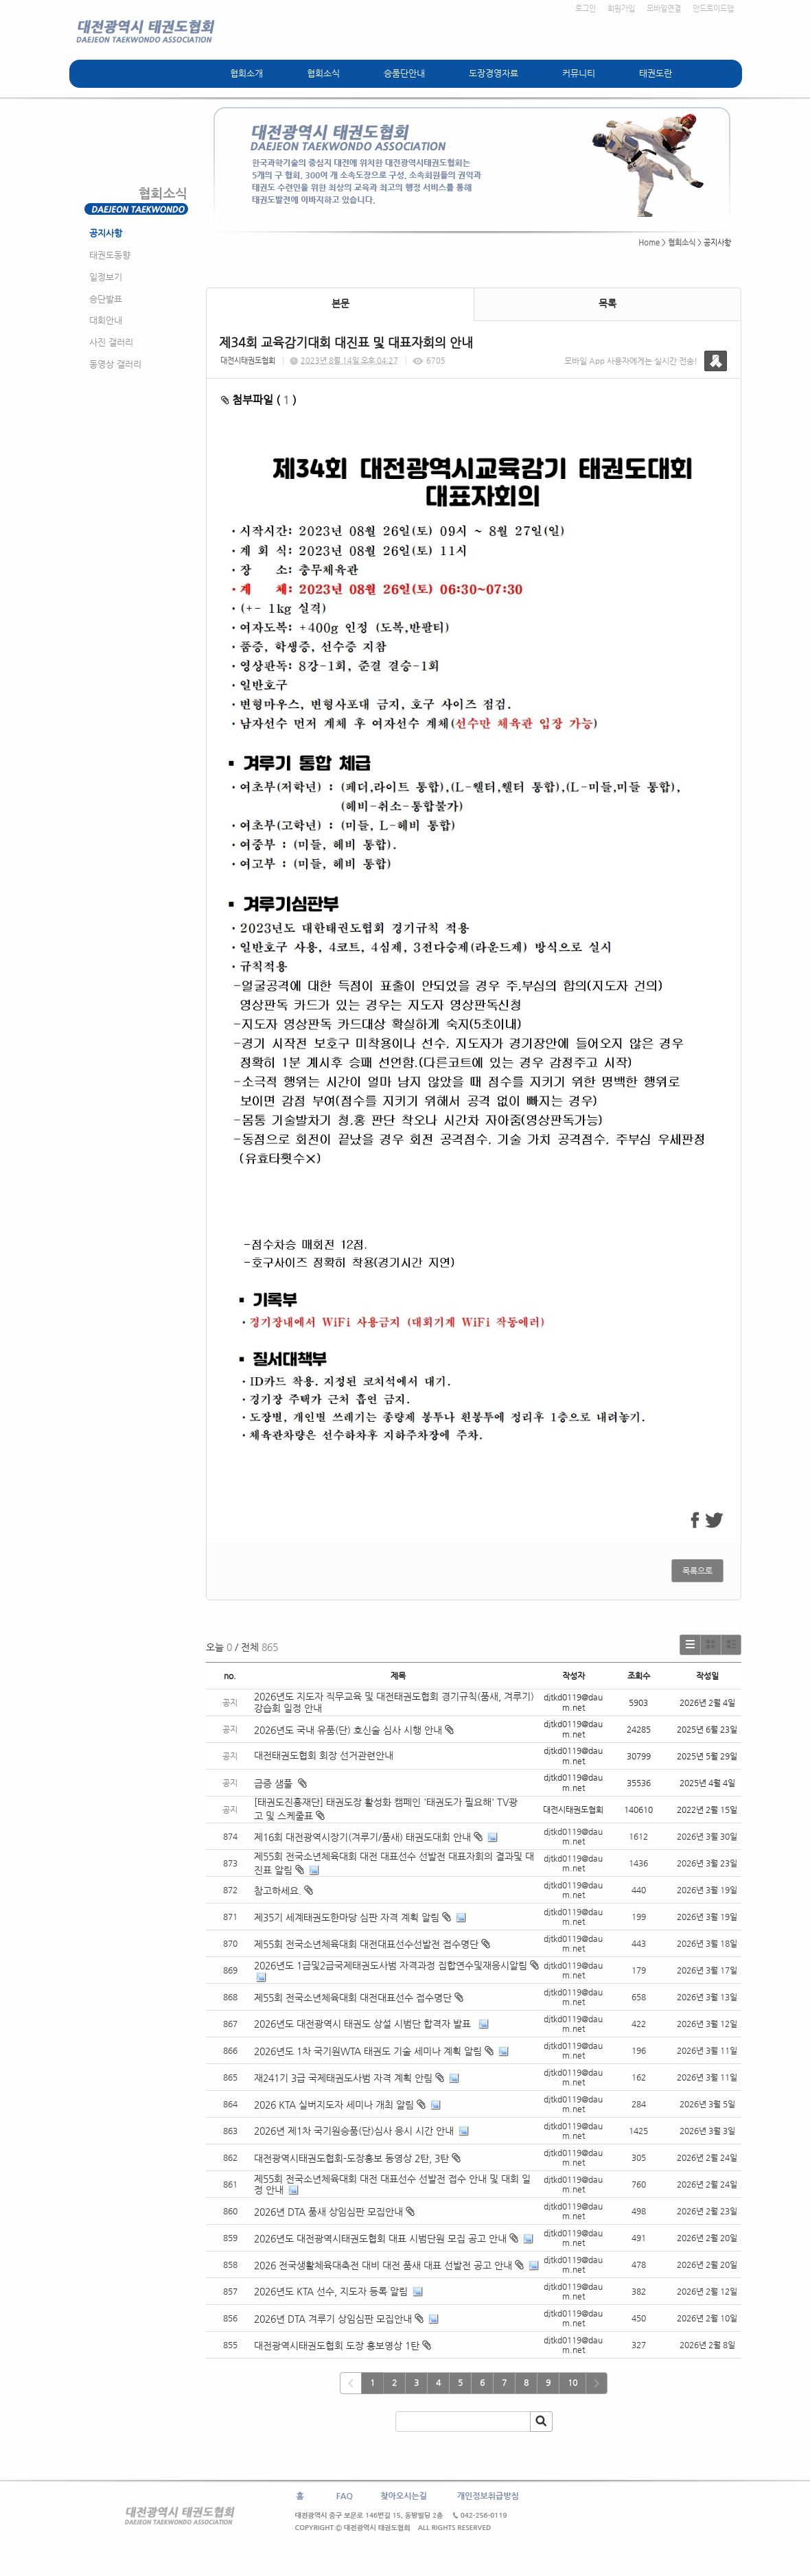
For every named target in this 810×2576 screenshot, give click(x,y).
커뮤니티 (578, 73)
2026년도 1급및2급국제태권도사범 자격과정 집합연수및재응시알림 (390, 1965)
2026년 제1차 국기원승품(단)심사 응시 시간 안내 (354, 2130)
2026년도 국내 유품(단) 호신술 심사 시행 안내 (354, 1729)
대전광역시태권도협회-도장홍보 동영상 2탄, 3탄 (351, 2158)
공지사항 (105, 233)
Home (649, 242)
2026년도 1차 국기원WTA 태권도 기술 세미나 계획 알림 (368, 2051)
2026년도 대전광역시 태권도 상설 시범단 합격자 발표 (364, 2023)
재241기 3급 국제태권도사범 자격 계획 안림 (343, 2077)
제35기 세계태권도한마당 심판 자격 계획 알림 (346, 1917)
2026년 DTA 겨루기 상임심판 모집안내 (333, 2318)
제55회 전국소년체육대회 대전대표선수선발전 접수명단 (366, 1944)
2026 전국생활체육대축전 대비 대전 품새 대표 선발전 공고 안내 (383, 2265)
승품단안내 (404, 73)
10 (572, 2382)
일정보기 (105, 277)
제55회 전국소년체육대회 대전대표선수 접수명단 (353, 1997)
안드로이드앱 (713, 8)
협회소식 (323, 73)
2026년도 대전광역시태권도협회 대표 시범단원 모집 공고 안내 (380, 2238)
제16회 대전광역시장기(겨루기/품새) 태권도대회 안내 (362, 1836)
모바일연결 (664, 8)
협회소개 (246, 73)
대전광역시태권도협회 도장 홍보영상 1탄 (336, 2345)
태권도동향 (109, 255)
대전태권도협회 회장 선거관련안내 (323, 1755)
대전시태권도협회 (247, 360)
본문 (340, 303)
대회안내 (105, 320)
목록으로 (697, 1571)
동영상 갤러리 (115, 364)
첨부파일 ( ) (259, 399)
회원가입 (621, 8)
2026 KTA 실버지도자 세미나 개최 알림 (334, 2104)
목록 (607, 303)
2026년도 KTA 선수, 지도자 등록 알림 (331, 2291)
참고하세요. (277, 1890)
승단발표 (105, 299)
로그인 (585, 8)
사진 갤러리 (111, 342)
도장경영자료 (493, 73)
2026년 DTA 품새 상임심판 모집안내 (328, 2211)
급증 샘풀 (280, 1783)
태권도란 (655, 73)
